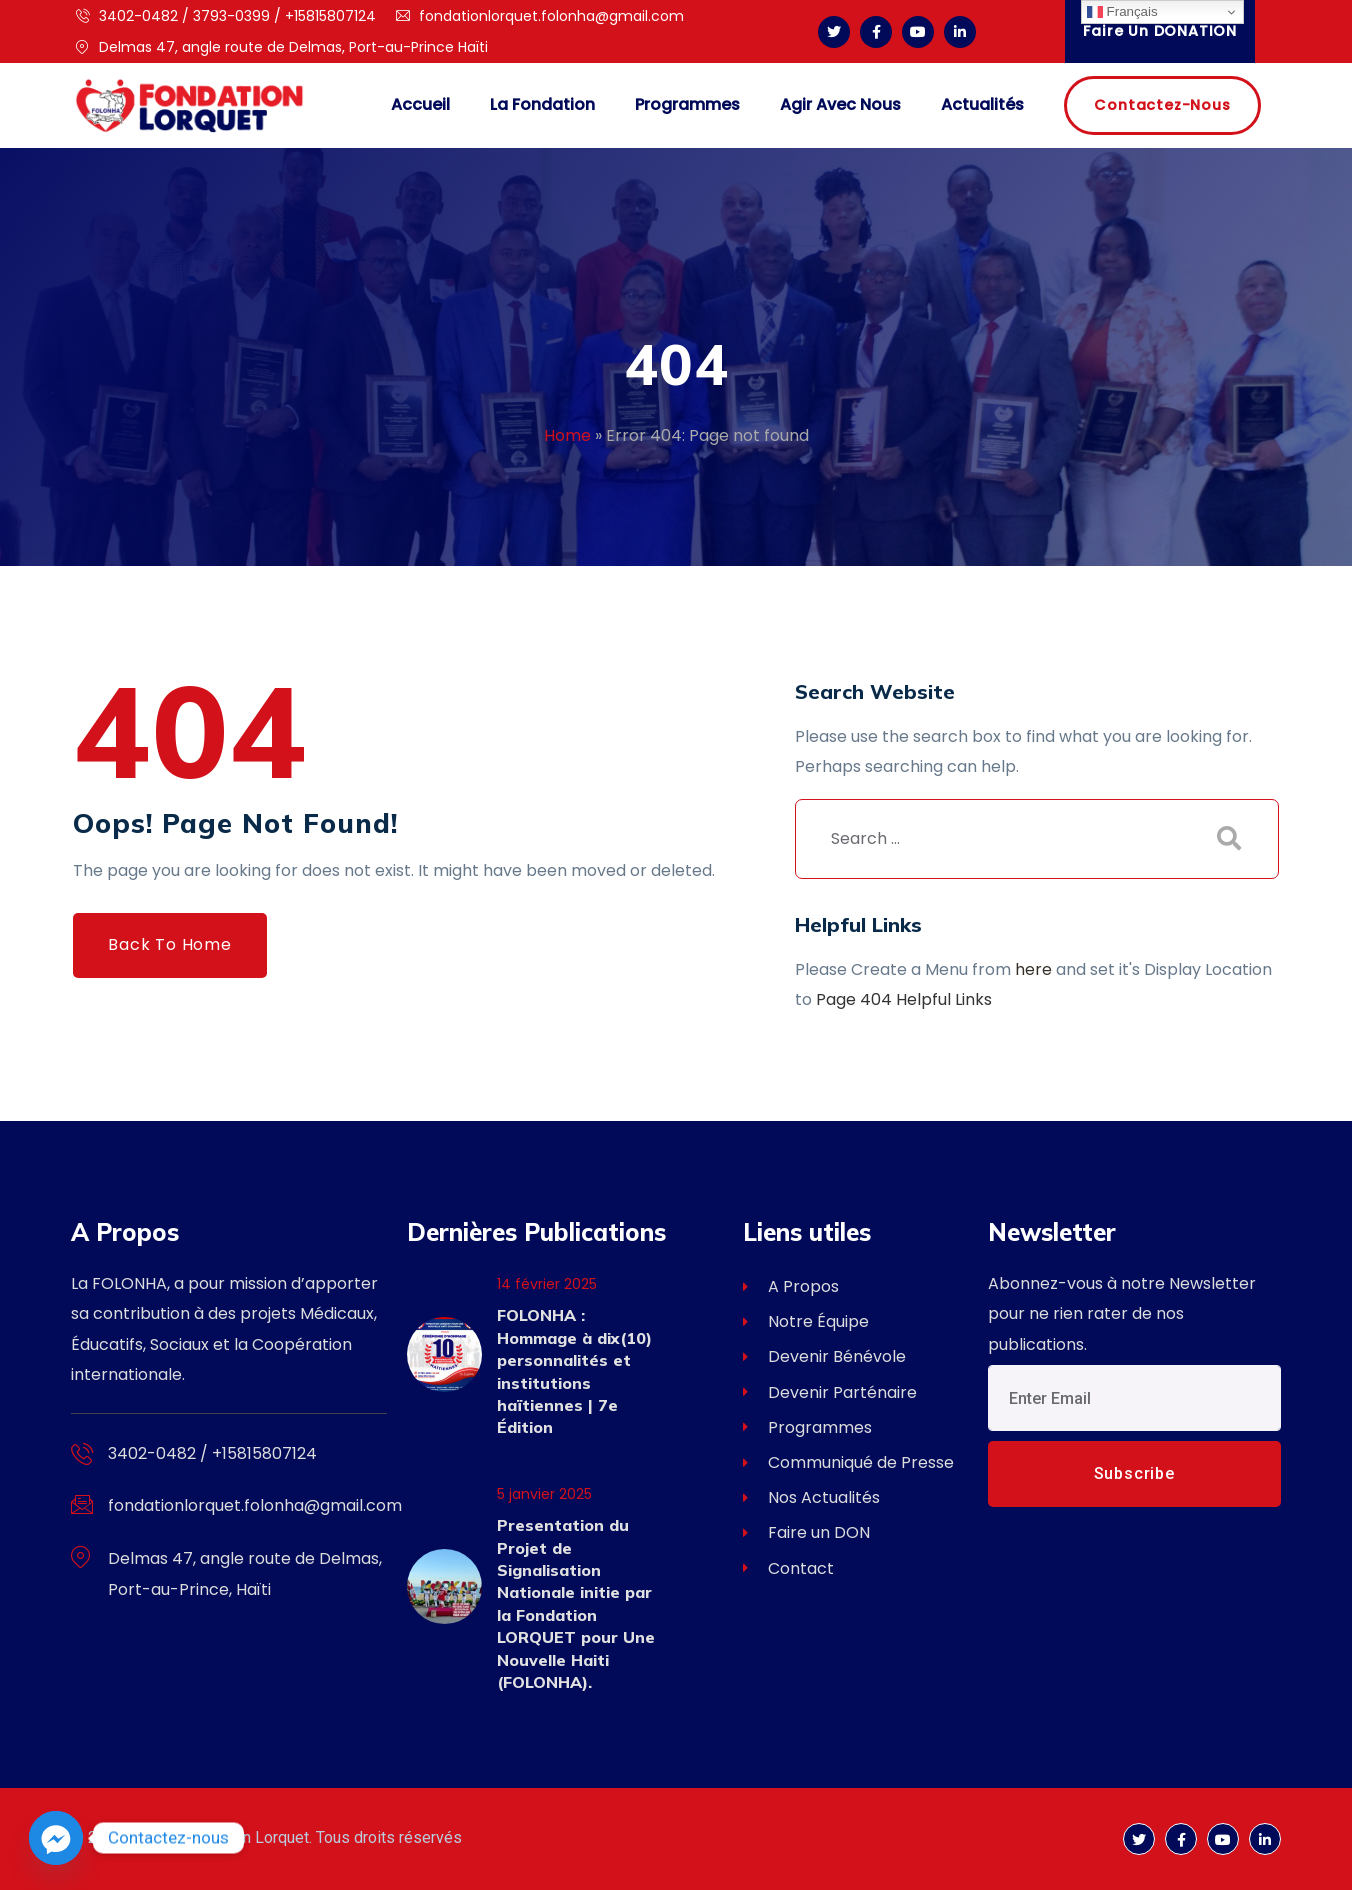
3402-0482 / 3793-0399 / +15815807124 (226, 16)
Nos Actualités (811, 1497)
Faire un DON (806, 1532)
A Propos (791, 1286)
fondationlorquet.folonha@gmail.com (540, 16)
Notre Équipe (806, 1321)
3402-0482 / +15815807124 (212, 1453)
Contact (788, 1568)
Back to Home (170, 944)
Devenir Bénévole (824, 1356)
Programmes (807, 1427)
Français (1122, 12)
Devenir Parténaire (830, 1392)
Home (567, 435)
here (1033, 969)
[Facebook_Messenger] (56, 1838)
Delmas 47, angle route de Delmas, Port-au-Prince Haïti (282, 47)
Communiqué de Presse (848, 1462)
